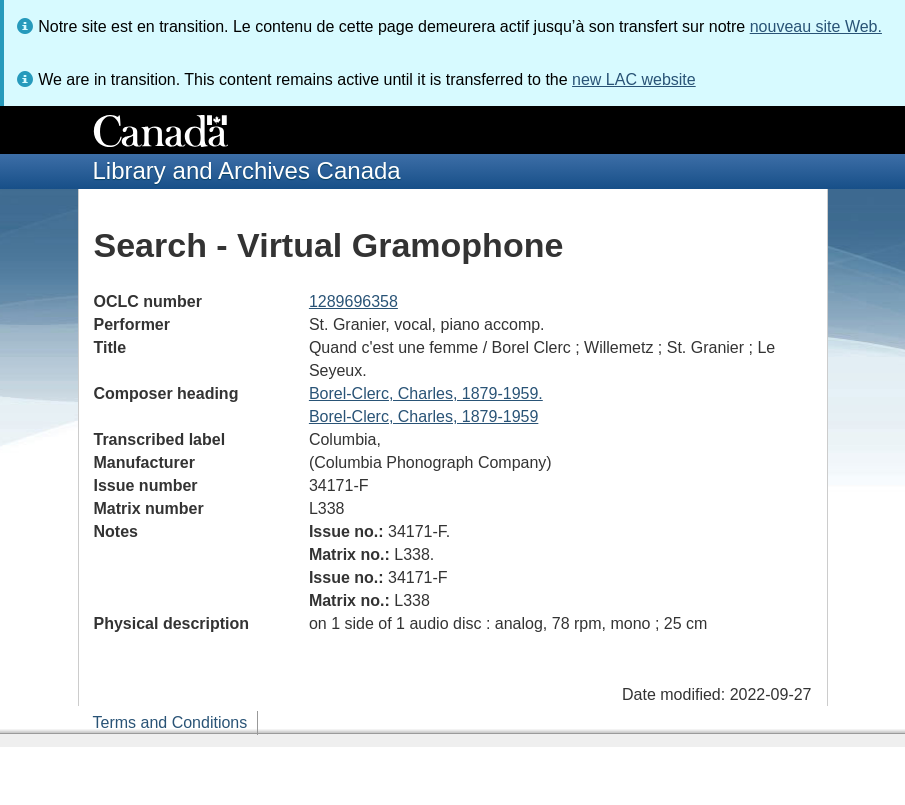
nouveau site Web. (816, 26)
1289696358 (353, 301)
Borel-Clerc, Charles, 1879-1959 (423, 416)
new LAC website (634, 79)
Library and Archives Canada (247, 170)
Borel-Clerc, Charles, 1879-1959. (426, 393)
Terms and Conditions (170, 722)
